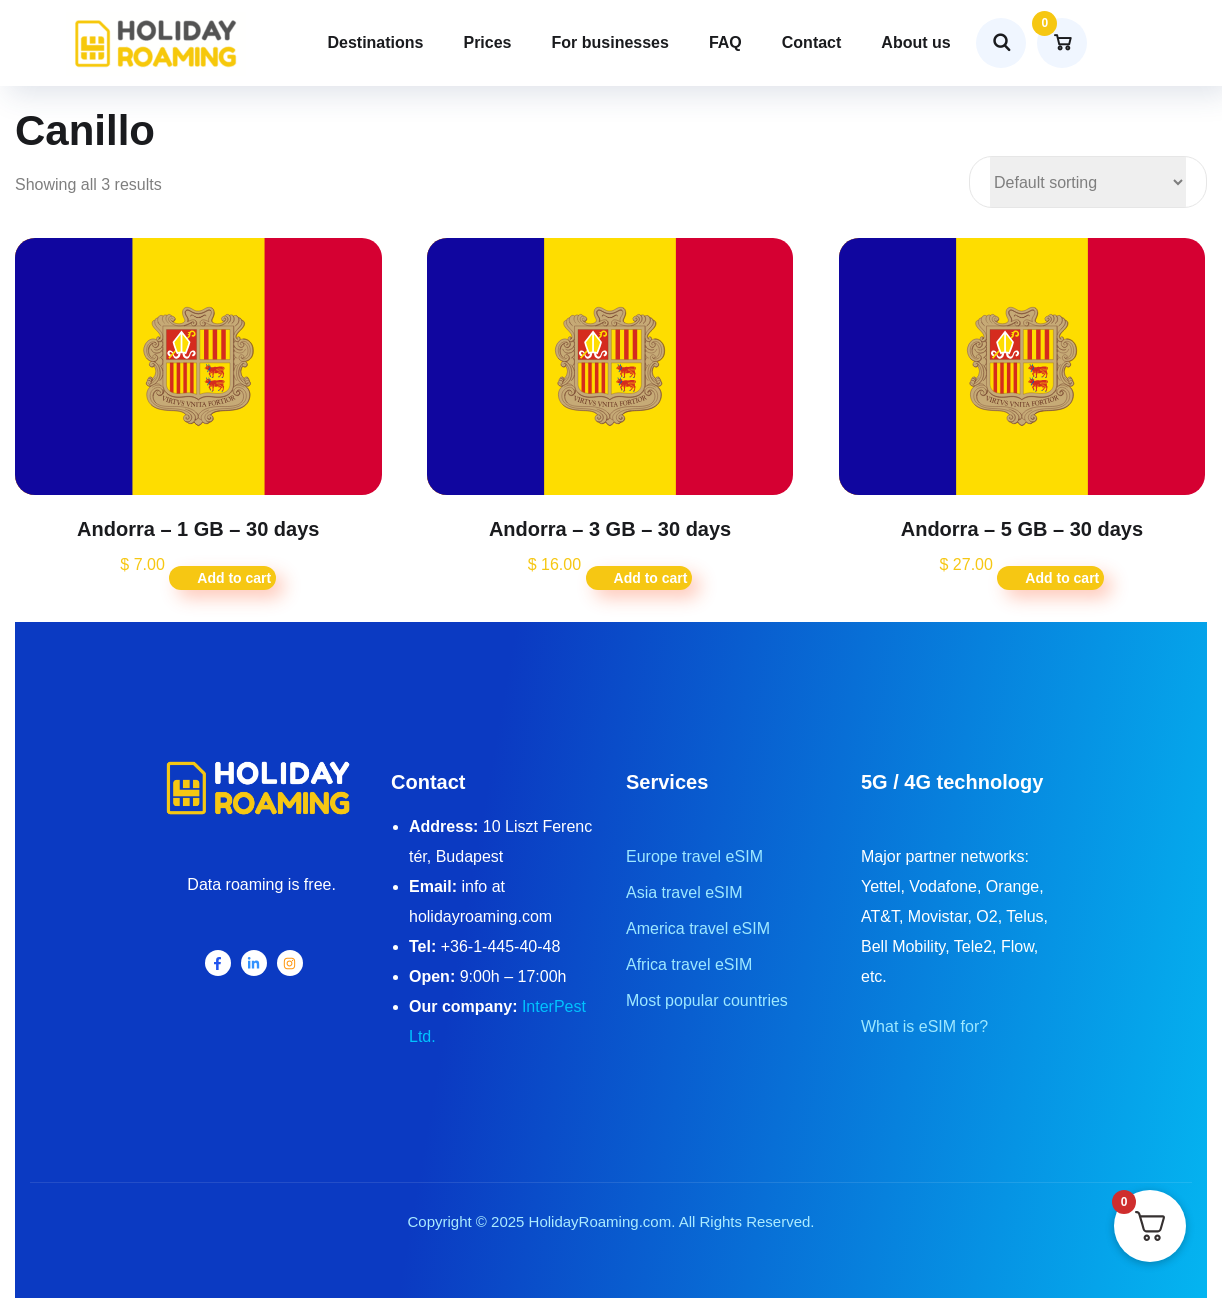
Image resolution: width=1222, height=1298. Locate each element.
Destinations (375, 42)
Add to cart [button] (234, 578)
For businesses (610, 42)
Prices (487, 42)
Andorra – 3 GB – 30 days (610, 529)
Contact (812, 42)
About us (915, 42)
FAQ (725, 42)
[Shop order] (1088, 182)
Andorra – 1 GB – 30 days (198, 529)
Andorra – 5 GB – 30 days (1022, 529)
